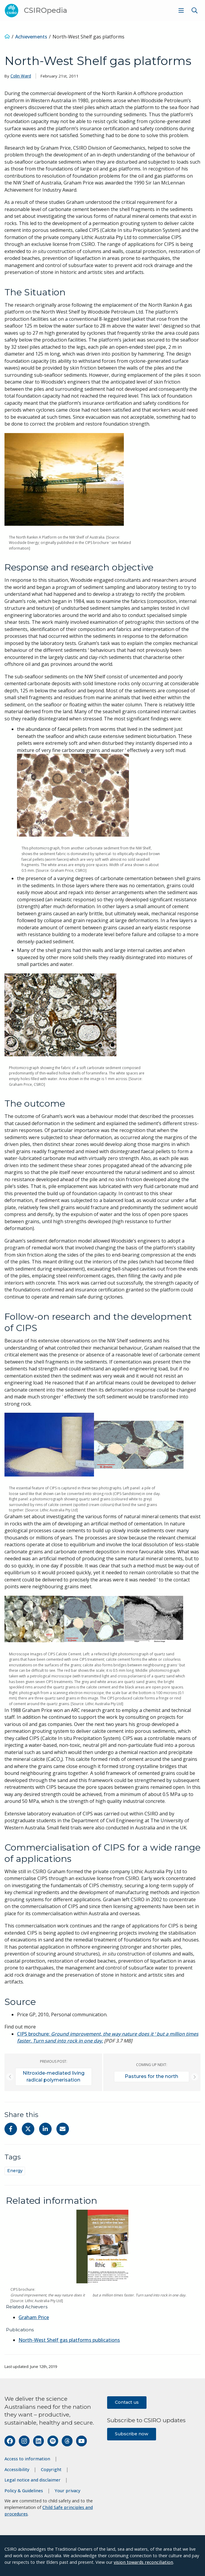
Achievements (31, 36)
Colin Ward (20, 76)
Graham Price (34, 2317)
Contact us (127, 2402)
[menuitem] (180, 10)
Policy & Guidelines (23, 2490)
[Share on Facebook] (10, 2129)
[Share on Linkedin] (45, 2129)
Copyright (51, 2469)
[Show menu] (181, 10)
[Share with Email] (62, 2129)
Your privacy (67, 2490)
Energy (15, 2170)
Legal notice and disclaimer (32, 2480)
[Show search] (195, 10)
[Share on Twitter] (28, 2129)
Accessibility (16, 2469)
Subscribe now (131, 2434)
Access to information (27, 2459)
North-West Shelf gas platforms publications (69, 2340)
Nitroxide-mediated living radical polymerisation (53, 2076)
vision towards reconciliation (143, 2562)
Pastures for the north (151, 2076)
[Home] (7, 36)
